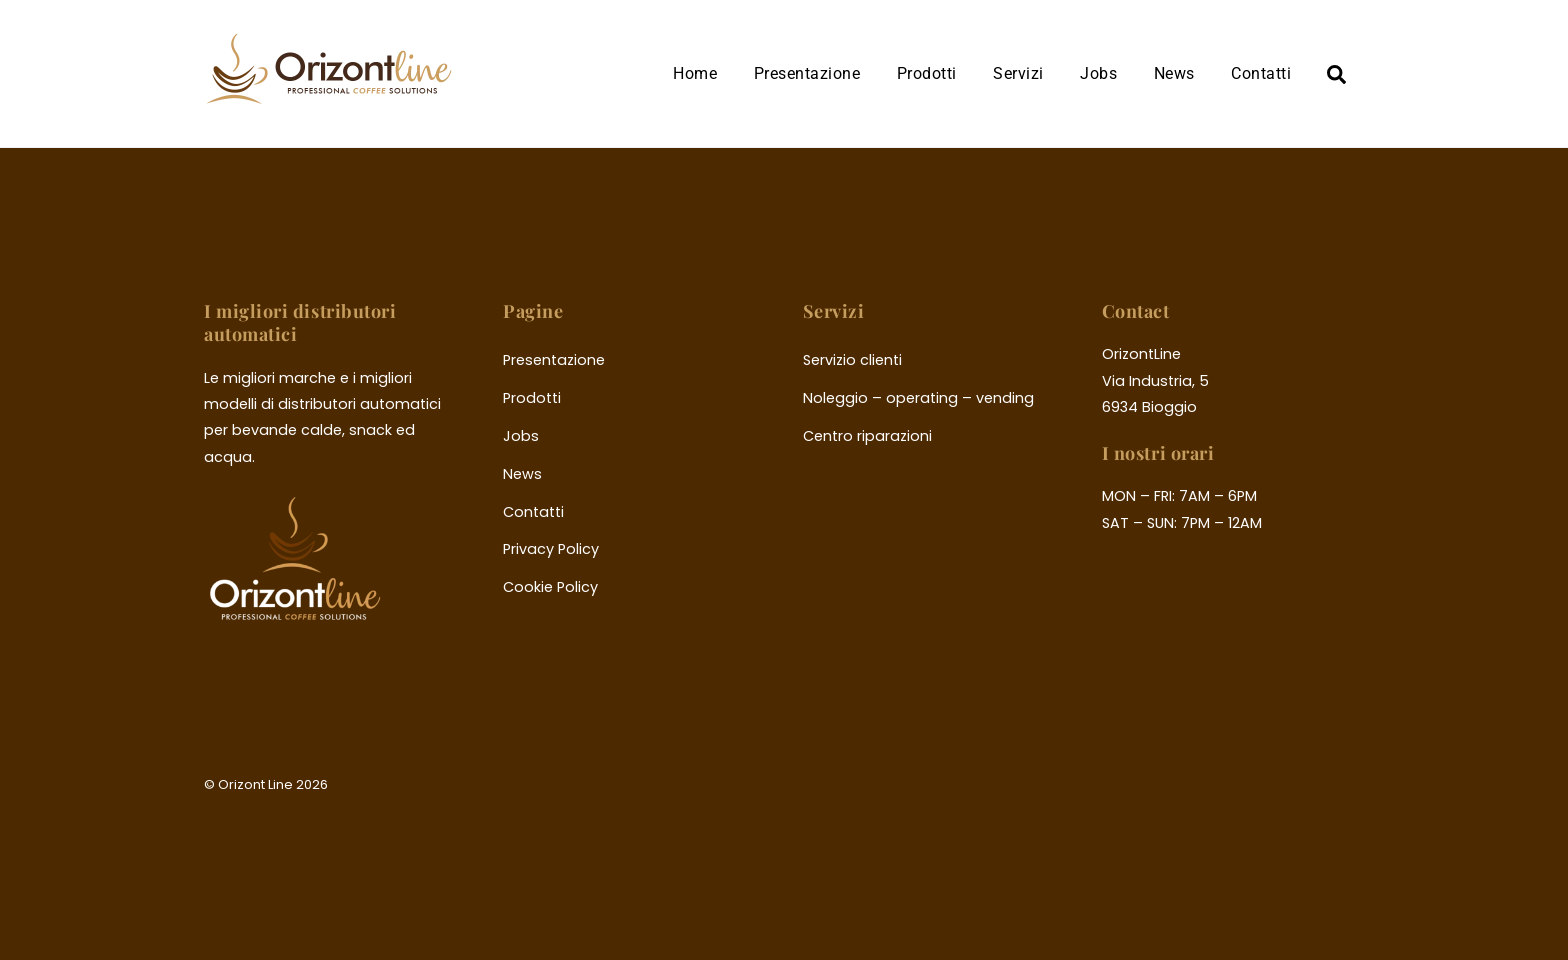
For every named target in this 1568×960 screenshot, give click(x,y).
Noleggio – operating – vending (918, 398)
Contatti (1261, 73)
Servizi (1018, 73)
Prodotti (927, 73)
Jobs (1098, 73)
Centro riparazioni (867, 436)
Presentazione (807, 73)
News (1174, 73)
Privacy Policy (551, 549)
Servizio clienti (852, 360)
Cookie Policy (550, 587)
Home (695, 73)
